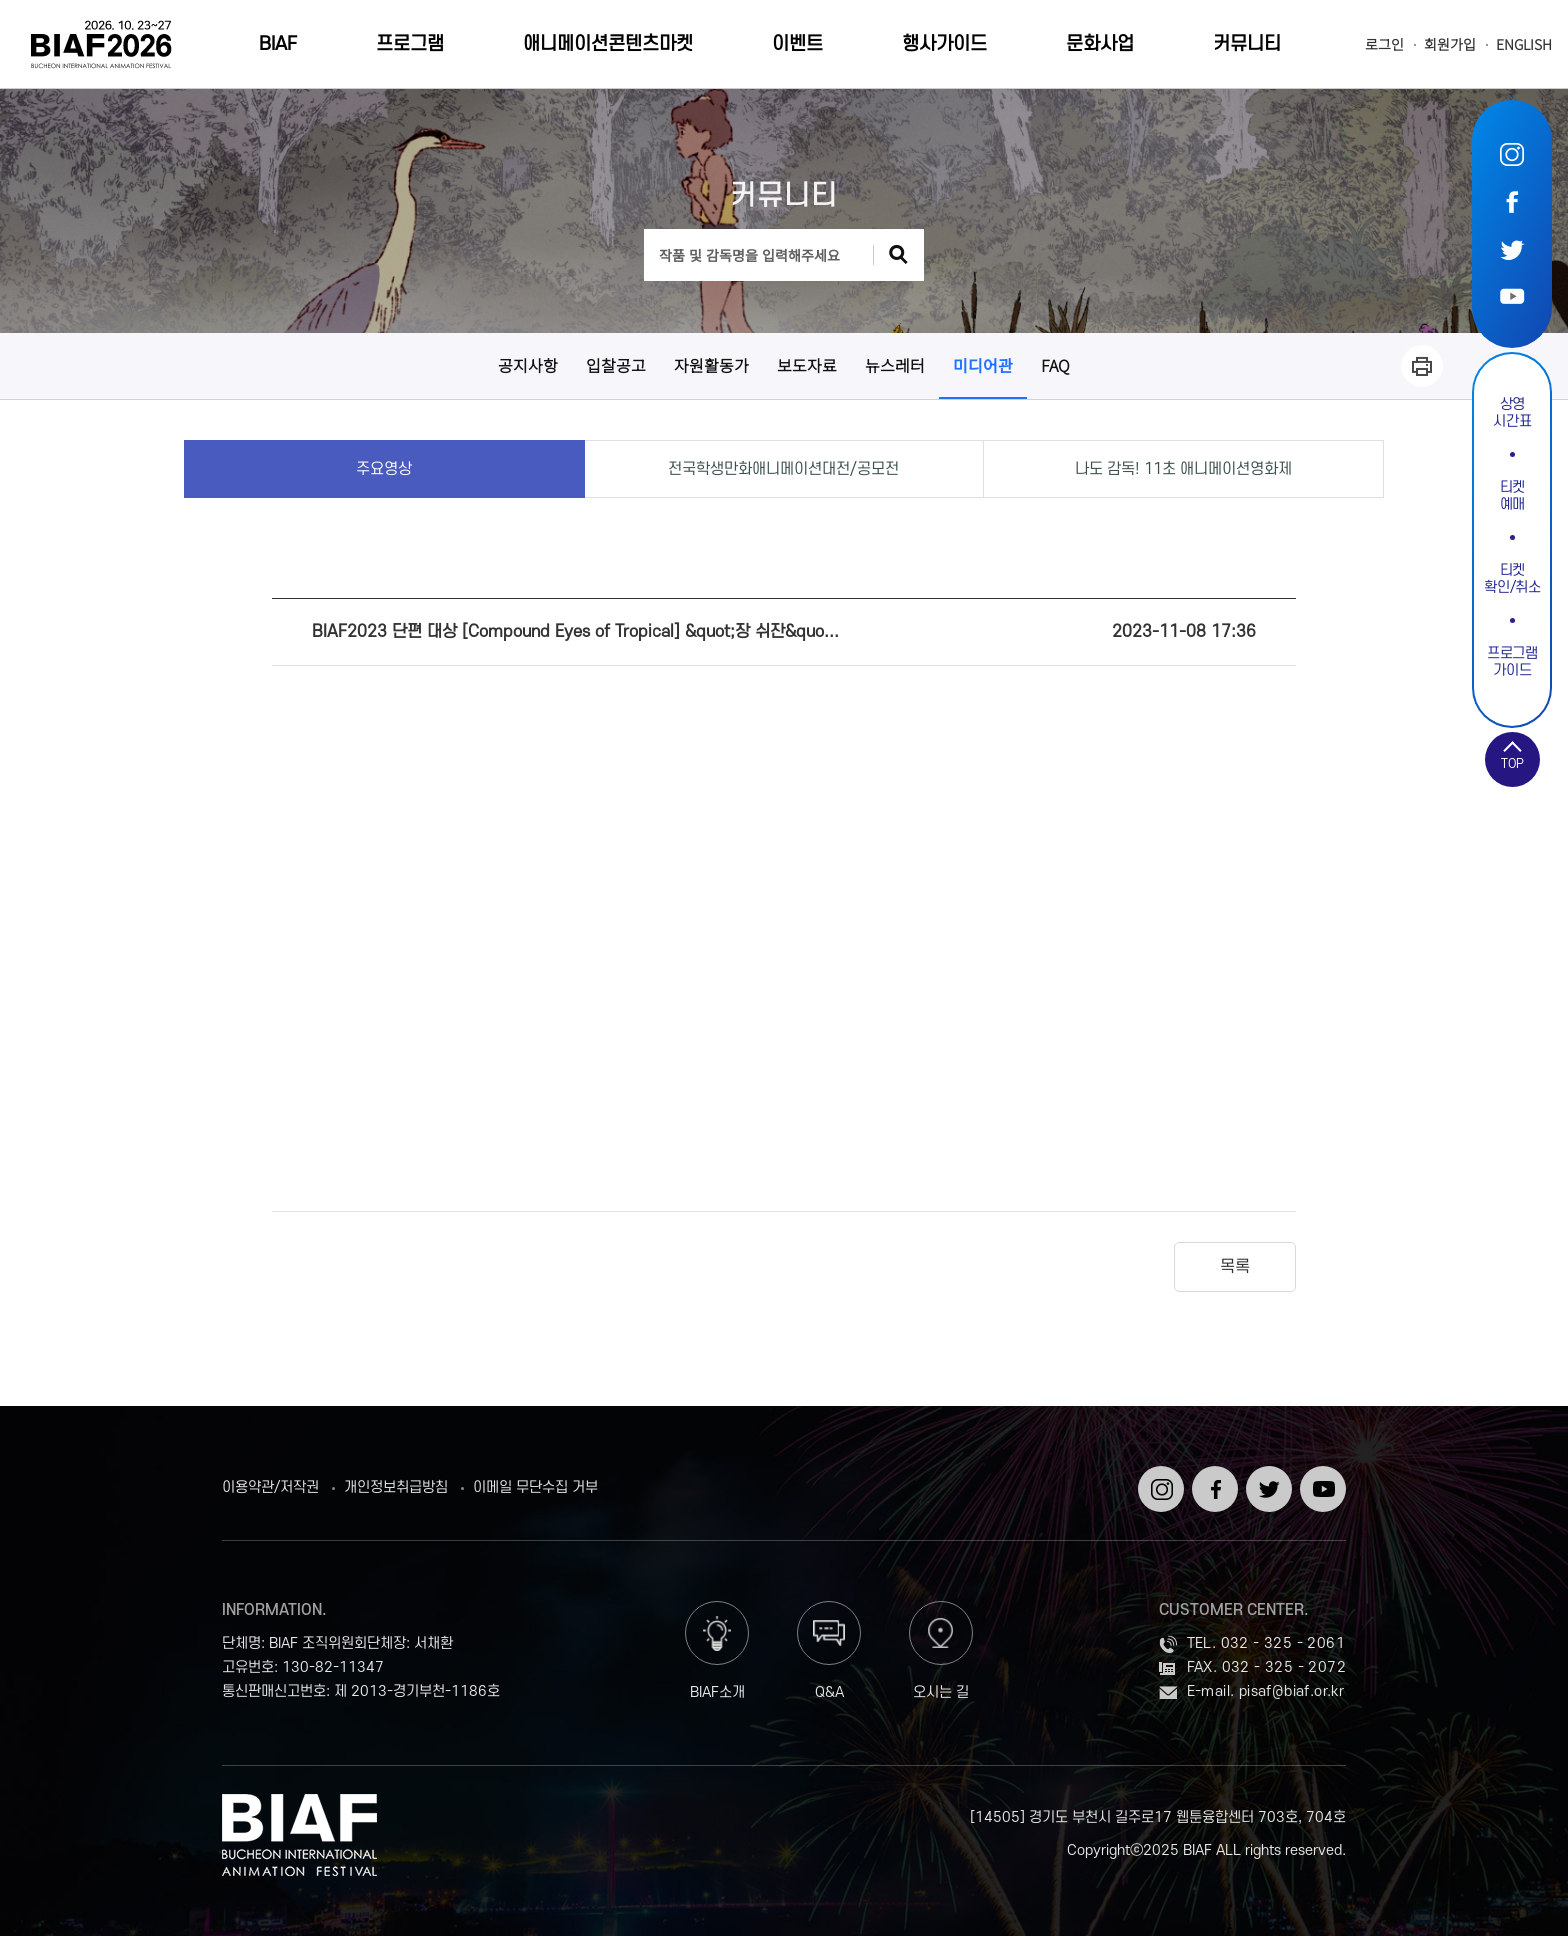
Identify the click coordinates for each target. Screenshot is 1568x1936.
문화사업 (1100, 44)
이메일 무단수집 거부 (535, 1488)
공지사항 (528, 365)
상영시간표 (1512, 413)
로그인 (1384, 44)
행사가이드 (944, 44)
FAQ (1055, 365)
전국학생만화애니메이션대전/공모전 (783, 469)
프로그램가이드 (1512, 662)
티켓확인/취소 (1512, 579)
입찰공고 (616, 365)
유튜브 (1512, 295)
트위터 (1512, 248)
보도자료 (807, 365)
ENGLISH (1524, 44)
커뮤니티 (1247, 44)
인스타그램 (1512, 154)
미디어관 (983, 365)
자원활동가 (711, 365)
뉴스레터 (895, 365)
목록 (1235, 1267)
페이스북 (1512, 201)
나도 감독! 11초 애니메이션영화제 (1183, 469)
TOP (1512, 764)
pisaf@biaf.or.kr (1291, 1691)
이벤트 (797, 44)
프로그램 (410, 44)
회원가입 (1450, 44)
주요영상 (384, 469)
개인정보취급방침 (396, 1488)
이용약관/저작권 (270, 1488)
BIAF (278, 44)
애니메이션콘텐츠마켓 (608, 44)
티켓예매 (1512, 496)
